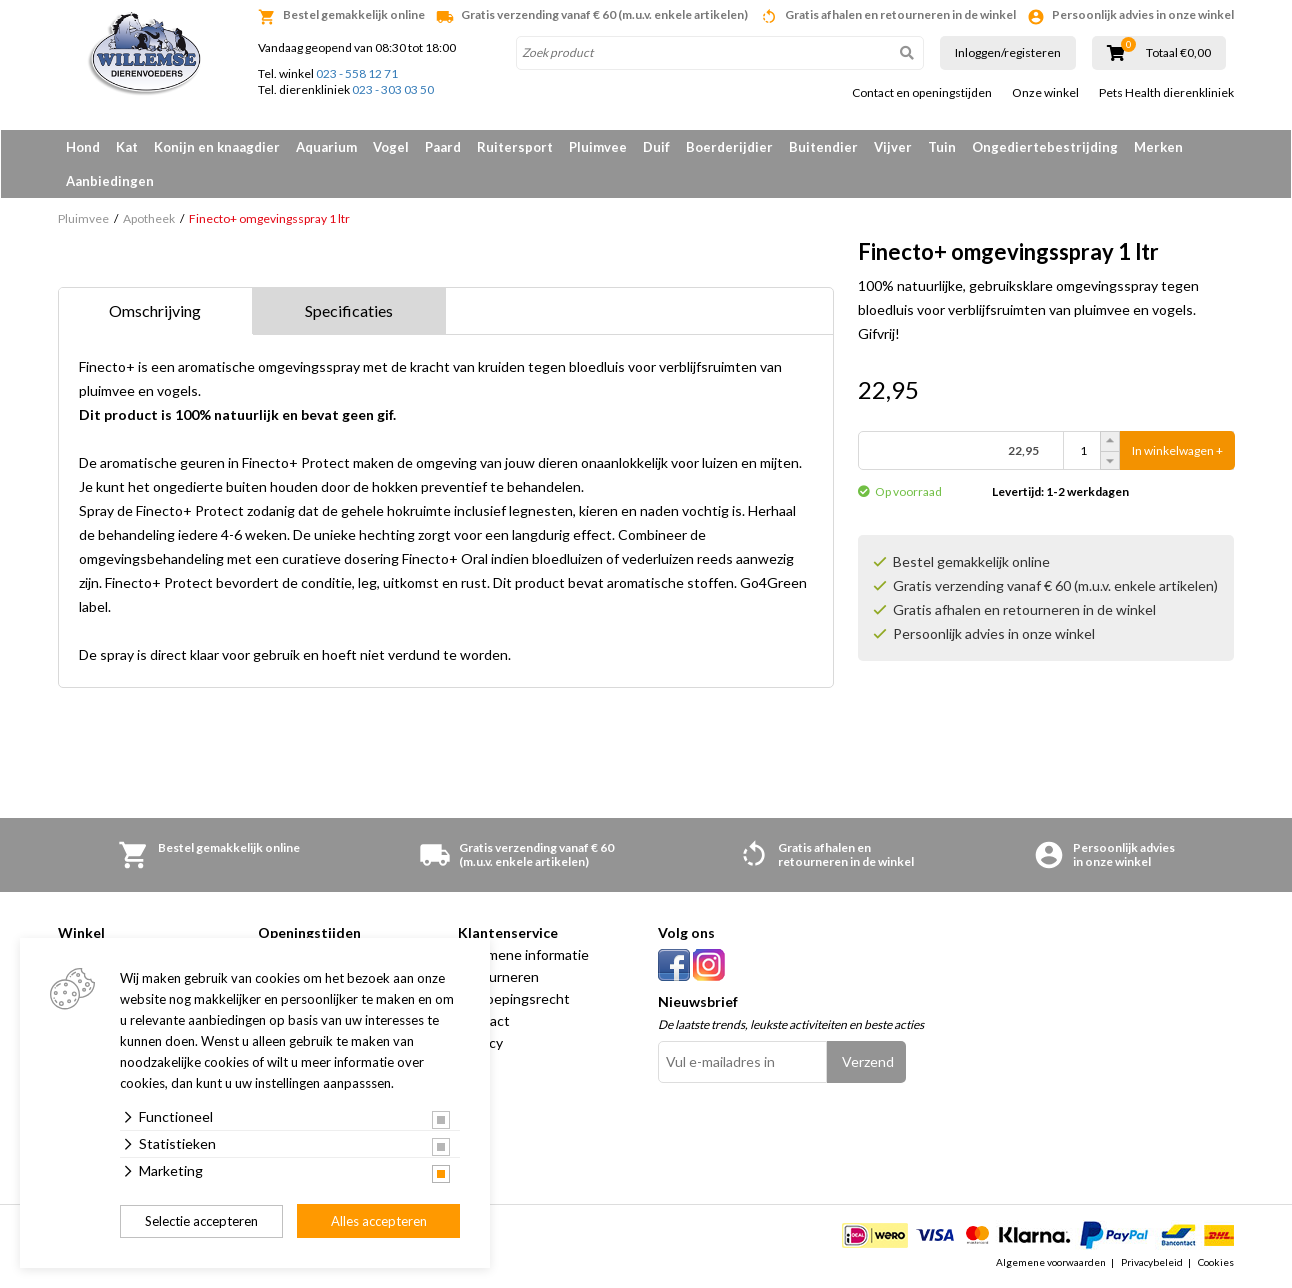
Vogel (391, 147)
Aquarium (326, 147)
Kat (127, 147)
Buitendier (823, 147)
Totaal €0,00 (1178, 53)
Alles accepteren (379, 1221)
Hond (83, 147)
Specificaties (349, 310)
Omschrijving (155, 310)
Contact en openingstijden (922, 93)
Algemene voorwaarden (1051, 1262)
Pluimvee (598, 147)
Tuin (942, 147)
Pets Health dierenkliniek (1166, 93)
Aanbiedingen (110, 181)
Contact (484, 1020)
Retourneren (498, 976)
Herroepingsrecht (514, 998)
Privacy (480, 1042)
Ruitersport (515, 147)
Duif (656, 147)
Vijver (893, 147)
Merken (1158, 147)
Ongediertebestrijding (1045, 147)
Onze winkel (1045, 93)
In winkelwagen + (1177, 450)
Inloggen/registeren (1008, 52)
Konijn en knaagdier (217, 147)
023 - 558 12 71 (357, 73)
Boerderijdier (729, 147)
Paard (443, 147)
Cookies (1216, 1262)
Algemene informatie (523, 954)
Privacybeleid (1152, 1262)
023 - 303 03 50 (393, 89)
